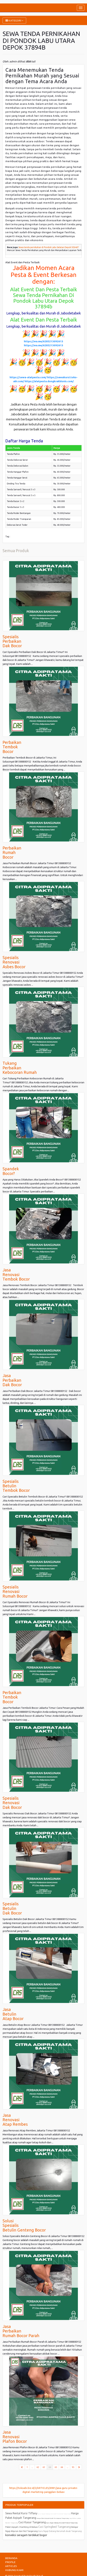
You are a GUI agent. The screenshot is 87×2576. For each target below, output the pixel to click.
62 (38, 2467)
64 (51, 2467)
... (32, 2467)
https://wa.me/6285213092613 (43, 341)
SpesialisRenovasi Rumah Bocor (15, 1591)
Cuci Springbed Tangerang (54, 2526)
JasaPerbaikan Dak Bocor (12, 1380)
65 (56, 2467)
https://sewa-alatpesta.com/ (28, 377)
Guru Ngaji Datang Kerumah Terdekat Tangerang (54, 2514)
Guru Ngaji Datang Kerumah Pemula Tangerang (62, 2523)
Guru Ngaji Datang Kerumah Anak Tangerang (60, 2531)
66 (62, 2467)
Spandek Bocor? (11, 1171)
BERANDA (11, 2558)
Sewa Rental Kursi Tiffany (21, 2513)
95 (73, 2467)
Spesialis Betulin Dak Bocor (12, 1908)
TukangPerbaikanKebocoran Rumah (20, 1068)
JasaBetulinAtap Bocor (13, 2014)
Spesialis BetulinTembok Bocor (16, 1486)
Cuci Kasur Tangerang (32, 2522)
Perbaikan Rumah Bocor (12, 852)
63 (44, 2467)
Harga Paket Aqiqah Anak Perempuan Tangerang (53, 2518)
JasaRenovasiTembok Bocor (16, 1274)
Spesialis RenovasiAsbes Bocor (14, 962)
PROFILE (10, 2562)
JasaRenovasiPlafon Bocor (15, 2437)
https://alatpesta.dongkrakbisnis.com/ (49, 381)
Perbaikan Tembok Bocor (12, 747)
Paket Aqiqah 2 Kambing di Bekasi (21, 2527)
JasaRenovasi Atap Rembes (15, 2120)
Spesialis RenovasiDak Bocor (12, 1803)
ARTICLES (11, 2566)
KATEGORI (14, 20)
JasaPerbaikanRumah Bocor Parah (21, 2331)
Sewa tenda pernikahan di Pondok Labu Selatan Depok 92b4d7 (49, 247)
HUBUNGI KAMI (14, 2570)
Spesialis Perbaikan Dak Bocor (12, 641)
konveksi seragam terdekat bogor (26, 2535)
